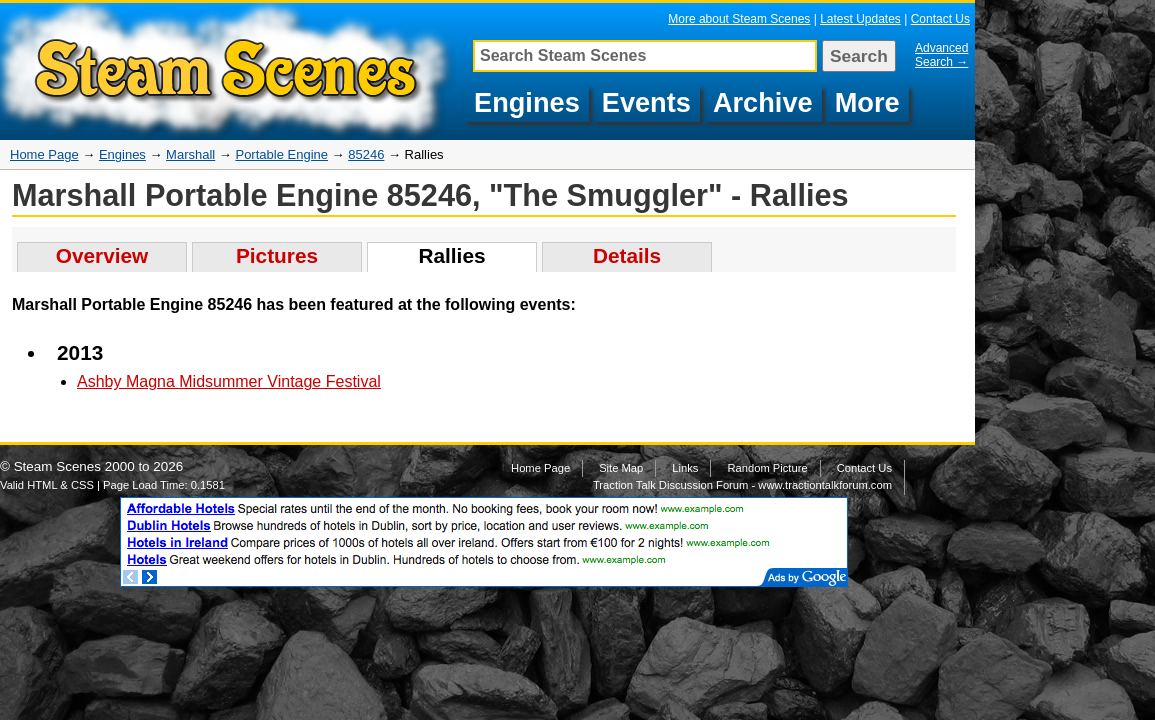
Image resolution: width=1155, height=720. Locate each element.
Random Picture (767, 468)
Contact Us (940, 19)
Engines (527, 102)
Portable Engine (281, 154)
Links (685, 468)
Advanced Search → (941, 55)
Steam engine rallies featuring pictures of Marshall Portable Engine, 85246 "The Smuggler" (230, 71)
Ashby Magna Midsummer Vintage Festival (229, 381)
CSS (82, 485)
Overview (102, 255)
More (867, 102)
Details (627, 255)
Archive (763, 102)
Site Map (621, 468)
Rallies (451, 255)
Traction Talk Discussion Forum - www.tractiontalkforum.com (742, 485)
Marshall (190, 154)
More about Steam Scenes (739, 19)
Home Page (44, 154)
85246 (366, 154)
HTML (42, 485)
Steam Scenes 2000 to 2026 (99, 466)
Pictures (277, 255)
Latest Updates (860, 19)
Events (646, 102)
